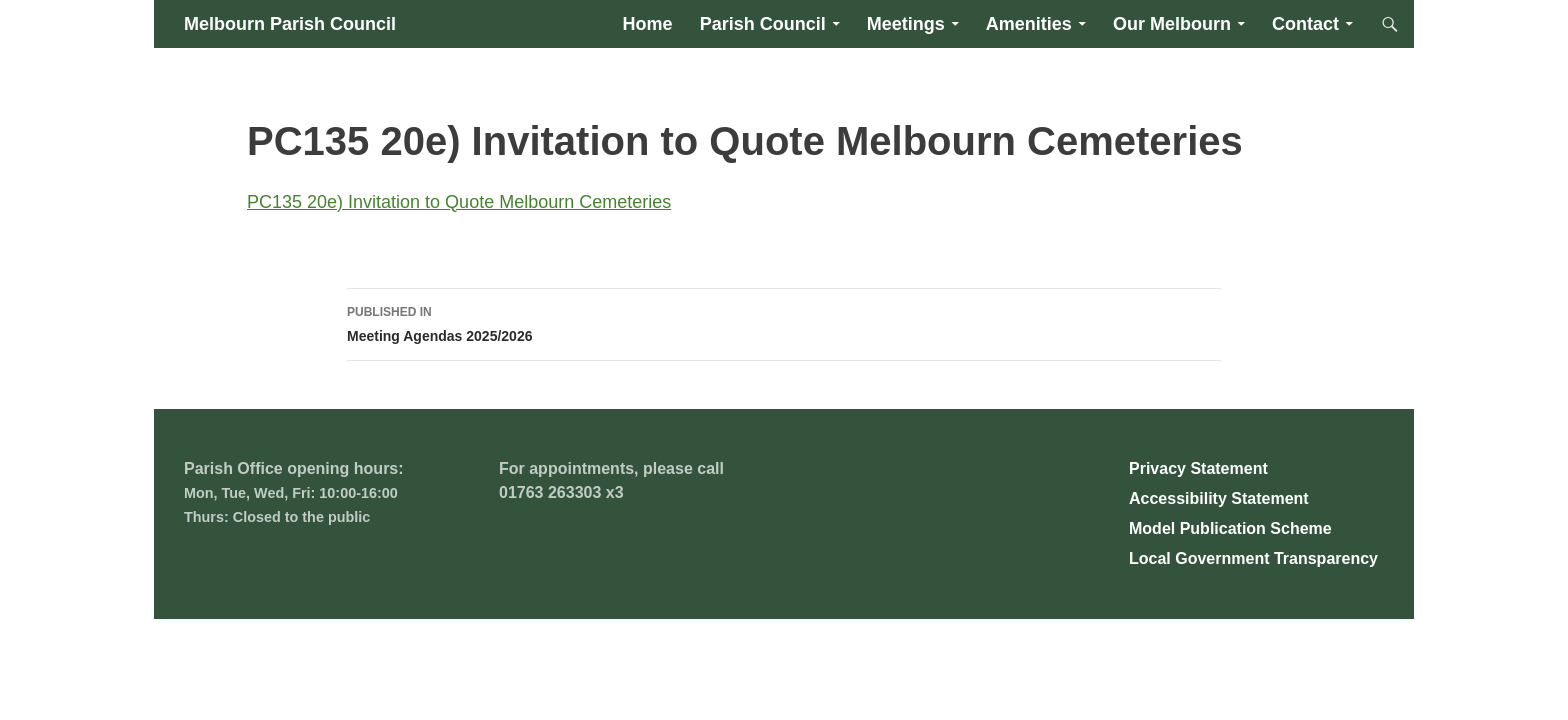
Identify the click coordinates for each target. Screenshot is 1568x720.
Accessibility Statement (1219, 498)
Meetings (906, 24)
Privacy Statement (1198, 468)
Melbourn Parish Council (290, 24)
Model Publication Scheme (1230, 528)
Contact (1305, 24)
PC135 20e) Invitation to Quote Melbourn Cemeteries (459, 202)
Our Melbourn (1172, 24)
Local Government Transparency (1253, 558)
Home (648, 24)
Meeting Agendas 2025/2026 (784, 322)
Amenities (1029, 24)
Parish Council (763, 24)
